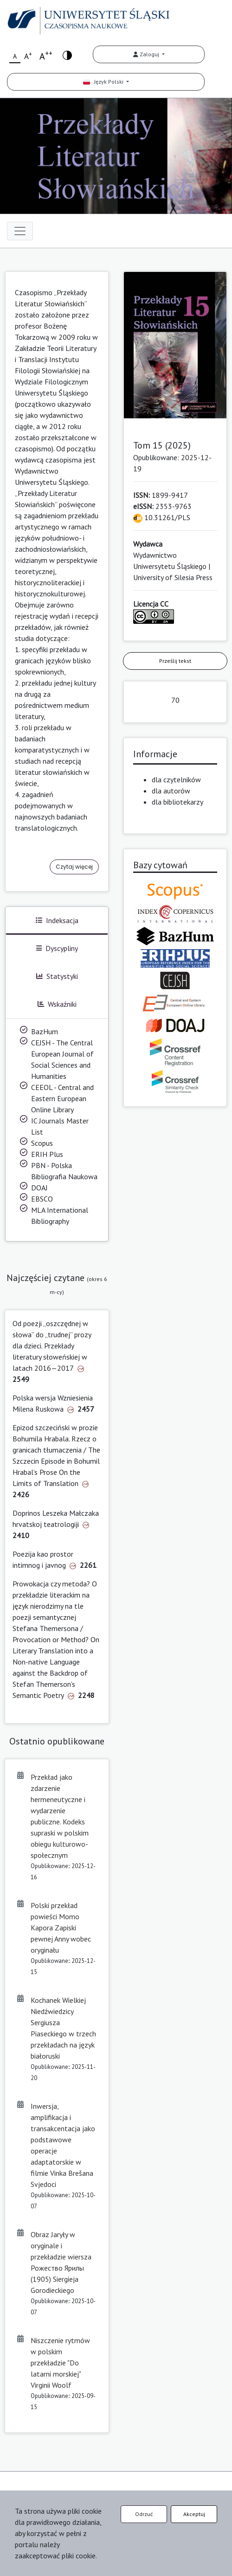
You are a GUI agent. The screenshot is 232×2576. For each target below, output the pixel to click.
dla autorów (171, 790)
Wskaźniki (57, 1004)
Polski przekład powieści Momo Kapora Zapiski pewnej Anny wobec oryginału (61, 1928)
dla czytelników (176, 779)
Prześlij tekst (175, 660)
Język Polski (104, 81)
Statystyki (57, 976)
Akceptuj (194, 2513)
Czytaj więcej (74, 867)
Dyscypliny (57, 948)
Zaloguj (147, 54)
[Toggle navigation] (20, 231)
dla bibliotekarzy (177, 801)
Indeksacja (57, 920)
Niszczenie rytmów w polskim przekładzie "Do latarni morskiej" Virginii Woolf (60, 2363)
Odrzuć (144, 2513)
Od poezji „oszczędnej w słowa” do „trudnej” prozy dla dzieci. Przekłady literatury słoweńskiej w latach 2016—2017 (52, 1346)
